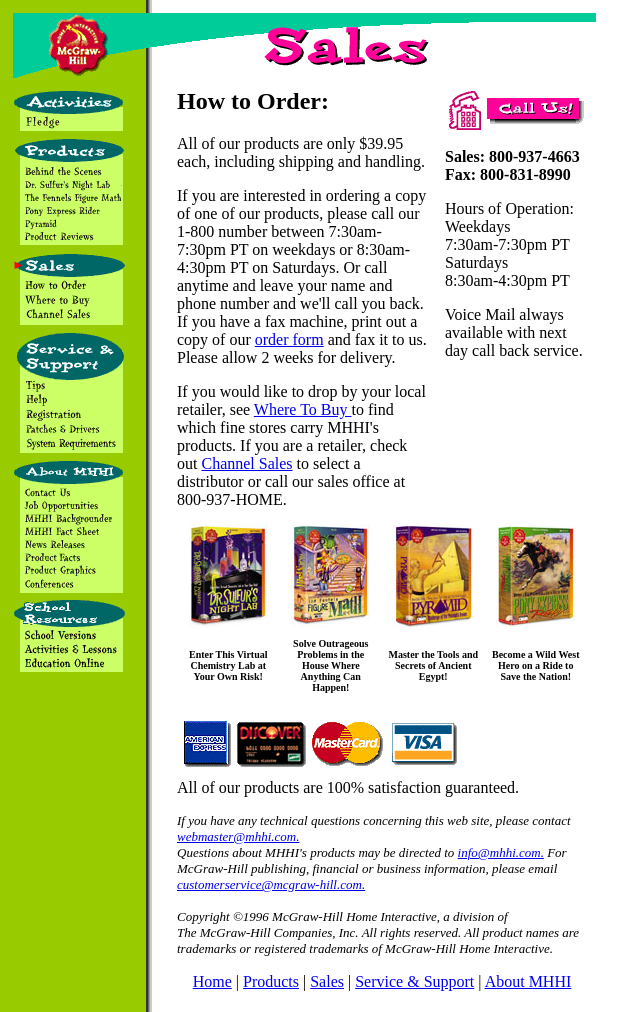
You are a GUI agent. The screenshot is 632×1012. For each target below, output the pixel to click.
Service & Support (414, 981)
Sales (327, 981)
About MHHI (528, 981)
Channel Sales (246, 463)
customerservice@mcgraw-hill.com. (271, 884)
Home (212, 981)
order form (289, 339)
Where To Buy (303, 409)
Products (271, 981)
